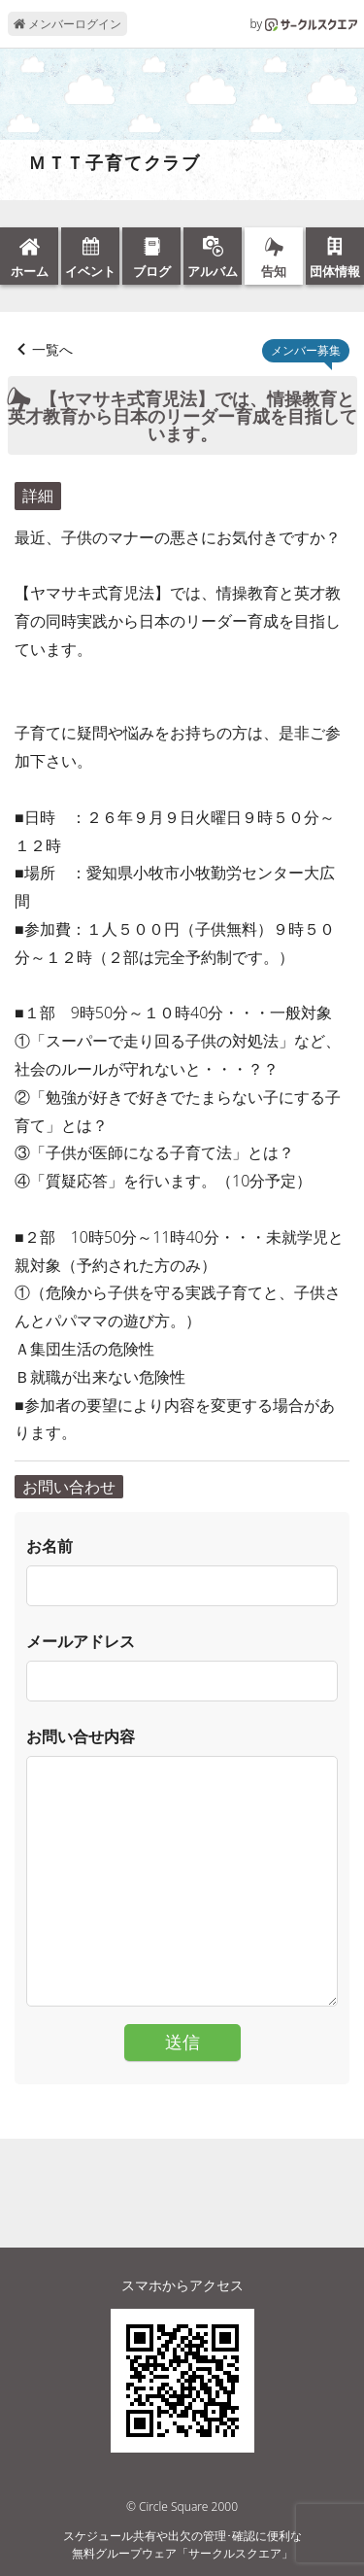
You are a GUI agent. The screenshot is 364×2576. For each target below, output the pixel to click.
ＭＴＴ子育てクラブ (105, 163)
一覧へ (52, 349)
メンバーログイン (67, 24)
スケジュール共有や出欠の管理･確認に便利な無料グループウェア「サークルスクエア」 (182, 2544)
